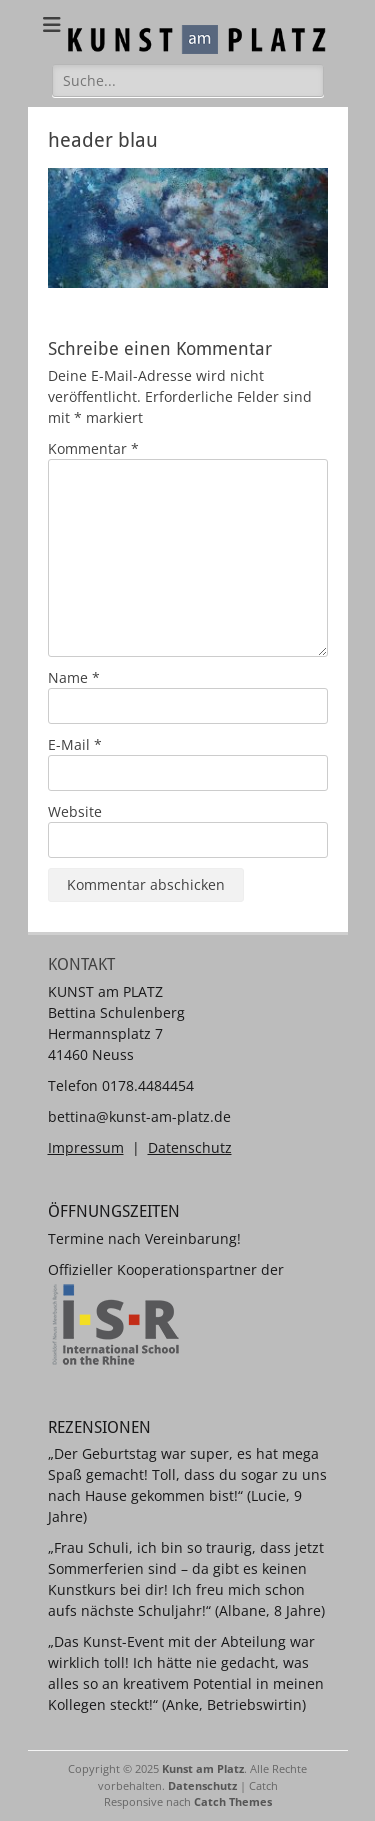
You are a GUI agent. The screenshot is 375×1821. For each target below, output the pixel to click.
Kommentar (93, 448)
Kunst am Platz (203, 1768)
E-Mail (75, 744)
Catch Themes (233, 1801)
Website (75, 811)
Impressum (86, 1147)
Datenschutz (190, 1147)
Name (74, 677)
